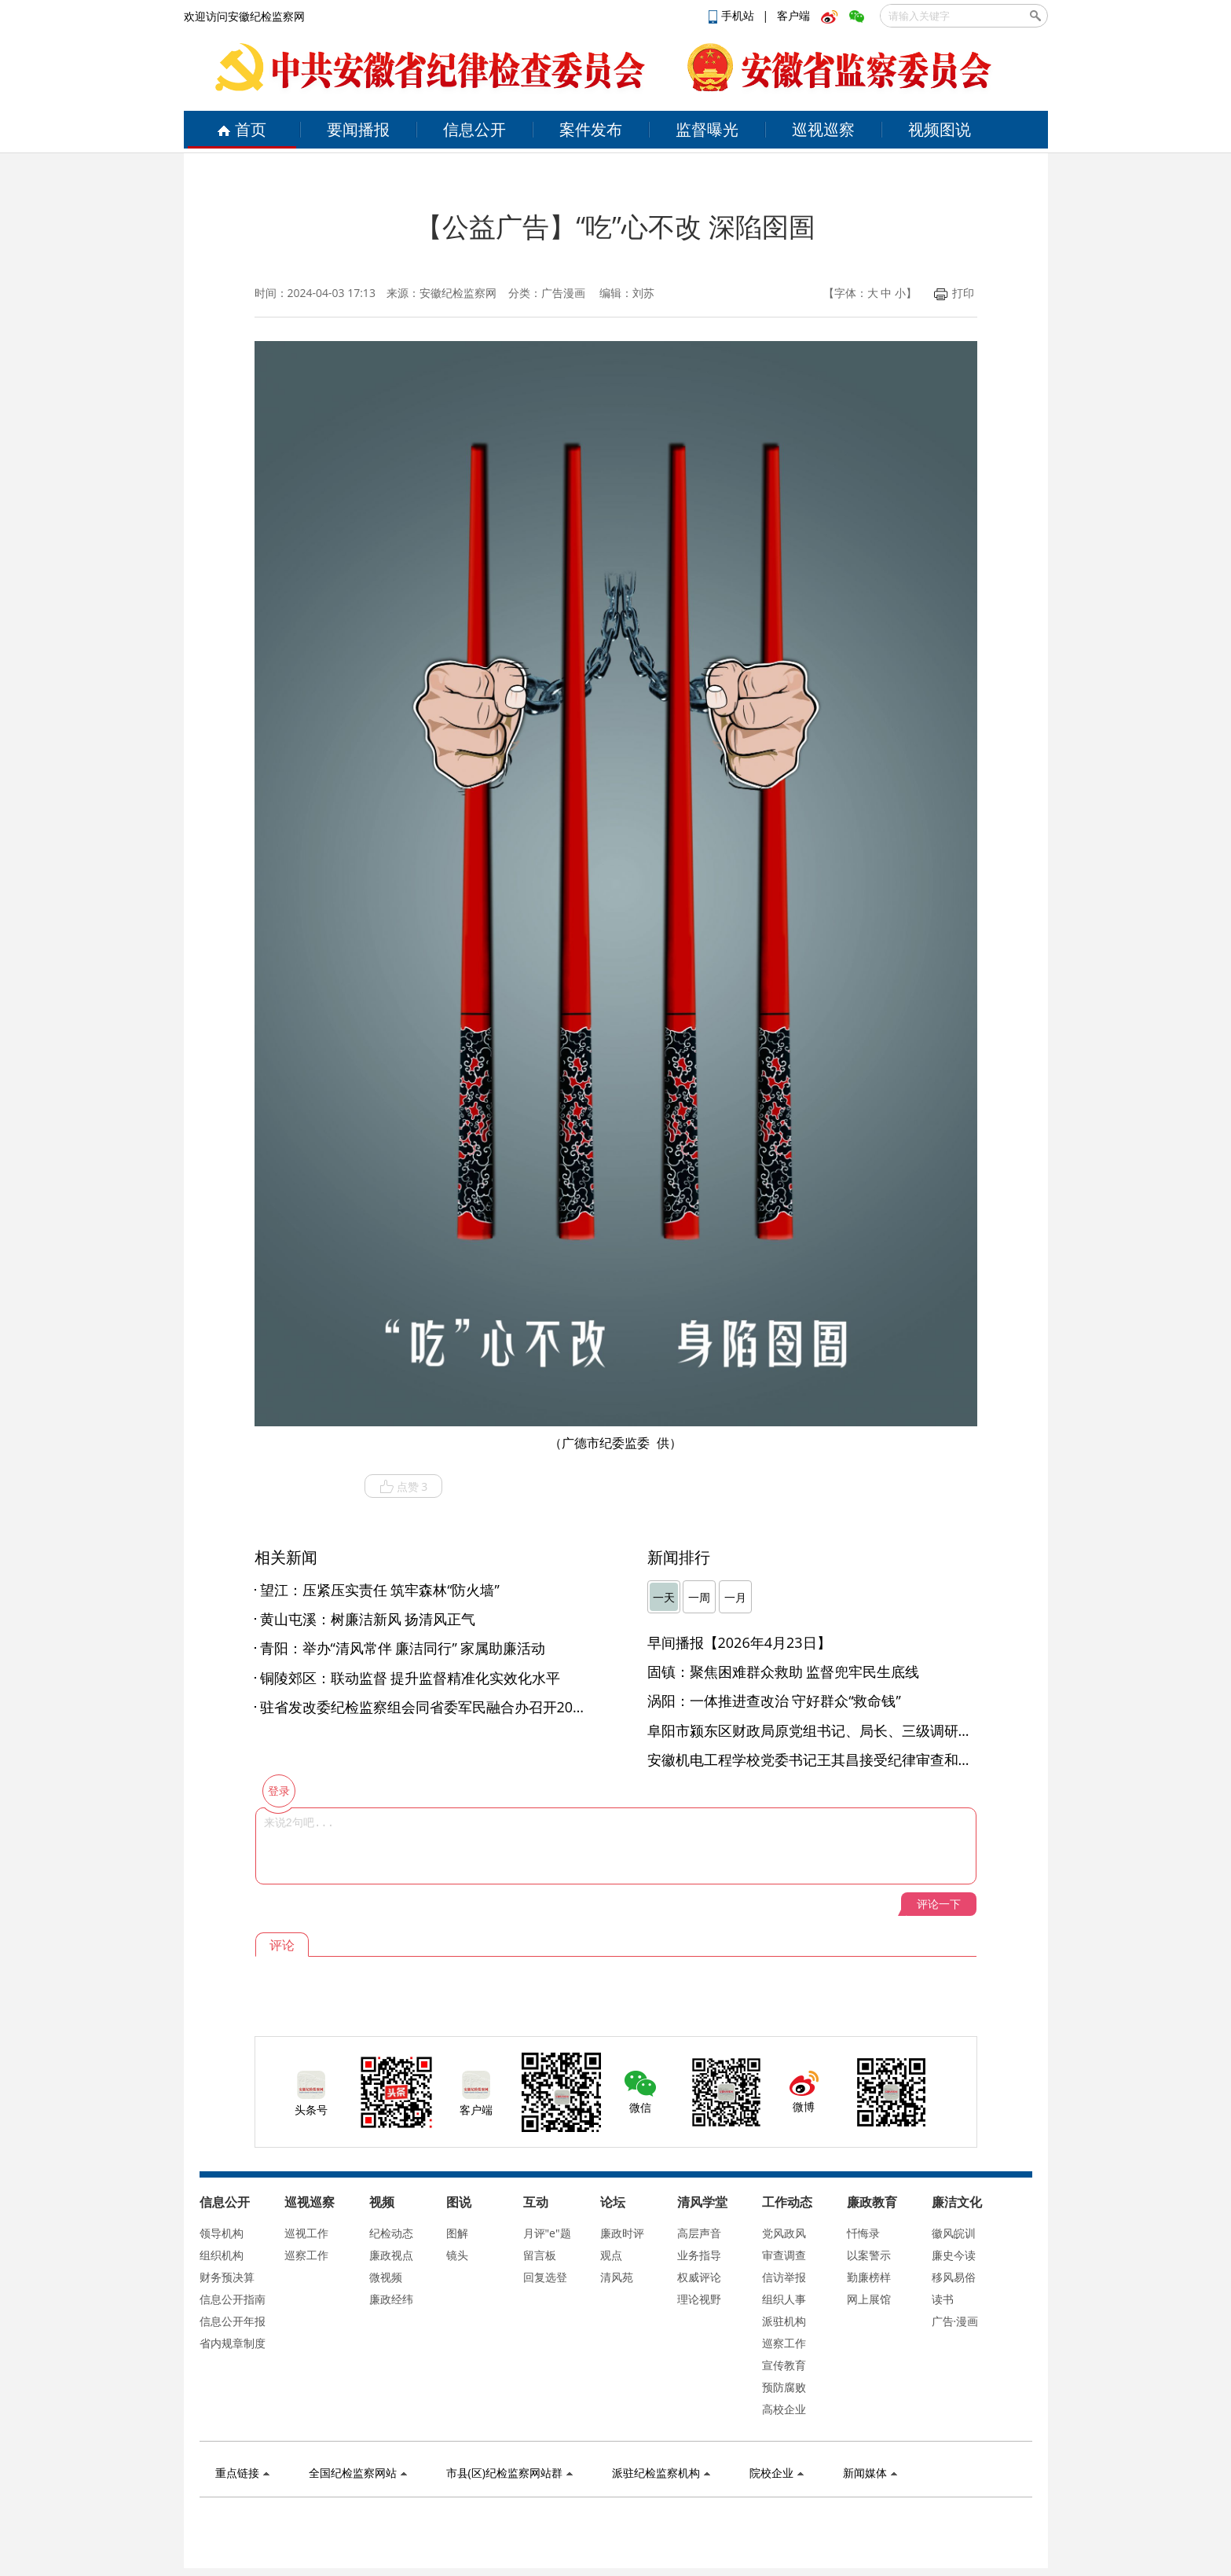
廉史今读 (954, 2255)
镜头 (457, 2255)
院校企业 (776, 2472)
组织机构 (222, 2255)
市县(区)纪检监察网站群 (509, 2472)
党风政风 (784, 2233)
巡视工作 (306, 2233)
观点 (611, 2255)
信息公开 (474, 129)
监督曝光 (707, 129)
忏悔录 (863, 2233)
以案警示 (869, 2255)
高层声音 (699, 2233)
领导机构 (222, 2233)
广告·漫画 (955, 2321)
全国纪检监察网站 (358, 2472)
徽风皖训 (954, 2233)
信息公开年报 (233, 2321)
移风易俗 (954, 2277)
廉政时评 (622, 2233)
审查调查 (784, 2255)
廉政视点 (391, 2255)
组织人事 (784, 2299)
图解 (457, 2233)
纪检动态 (391, 2233)
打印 (954, 292)
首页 (241, 129)
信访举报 (784, 2277)
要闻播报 (358, 129)
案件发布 (590, 129)
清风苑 (616, 2277)
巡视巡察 (823, 129)
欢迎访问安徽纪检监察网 (244, 16)
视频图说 (939, 129)
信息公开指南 (233, 2299)
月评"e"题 (547, 2233)
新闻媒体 (870, 2472)
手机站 (733, 15)
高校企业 (784, 2409)
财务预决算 (227, 2277)
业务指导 (699, 2255)
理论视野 (699, 2299)
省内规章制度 (233, 2343)
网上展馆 (869, 2299)
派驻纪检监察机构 (661, 2472)
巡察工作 (306, 2255)
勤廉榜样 (869, 2277)
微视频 (385, 2277)
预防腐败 (784, 2387)
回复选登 (545, 2277)
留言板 (539, 2255)
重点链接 (242, 2472)
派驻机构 (784, 2321)
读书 (943, 2299)
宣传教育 (784, 2365)
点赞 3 (403, 1487)
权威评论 (699, 2277)
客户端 (793, 15)
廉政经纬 (391, 2299)
